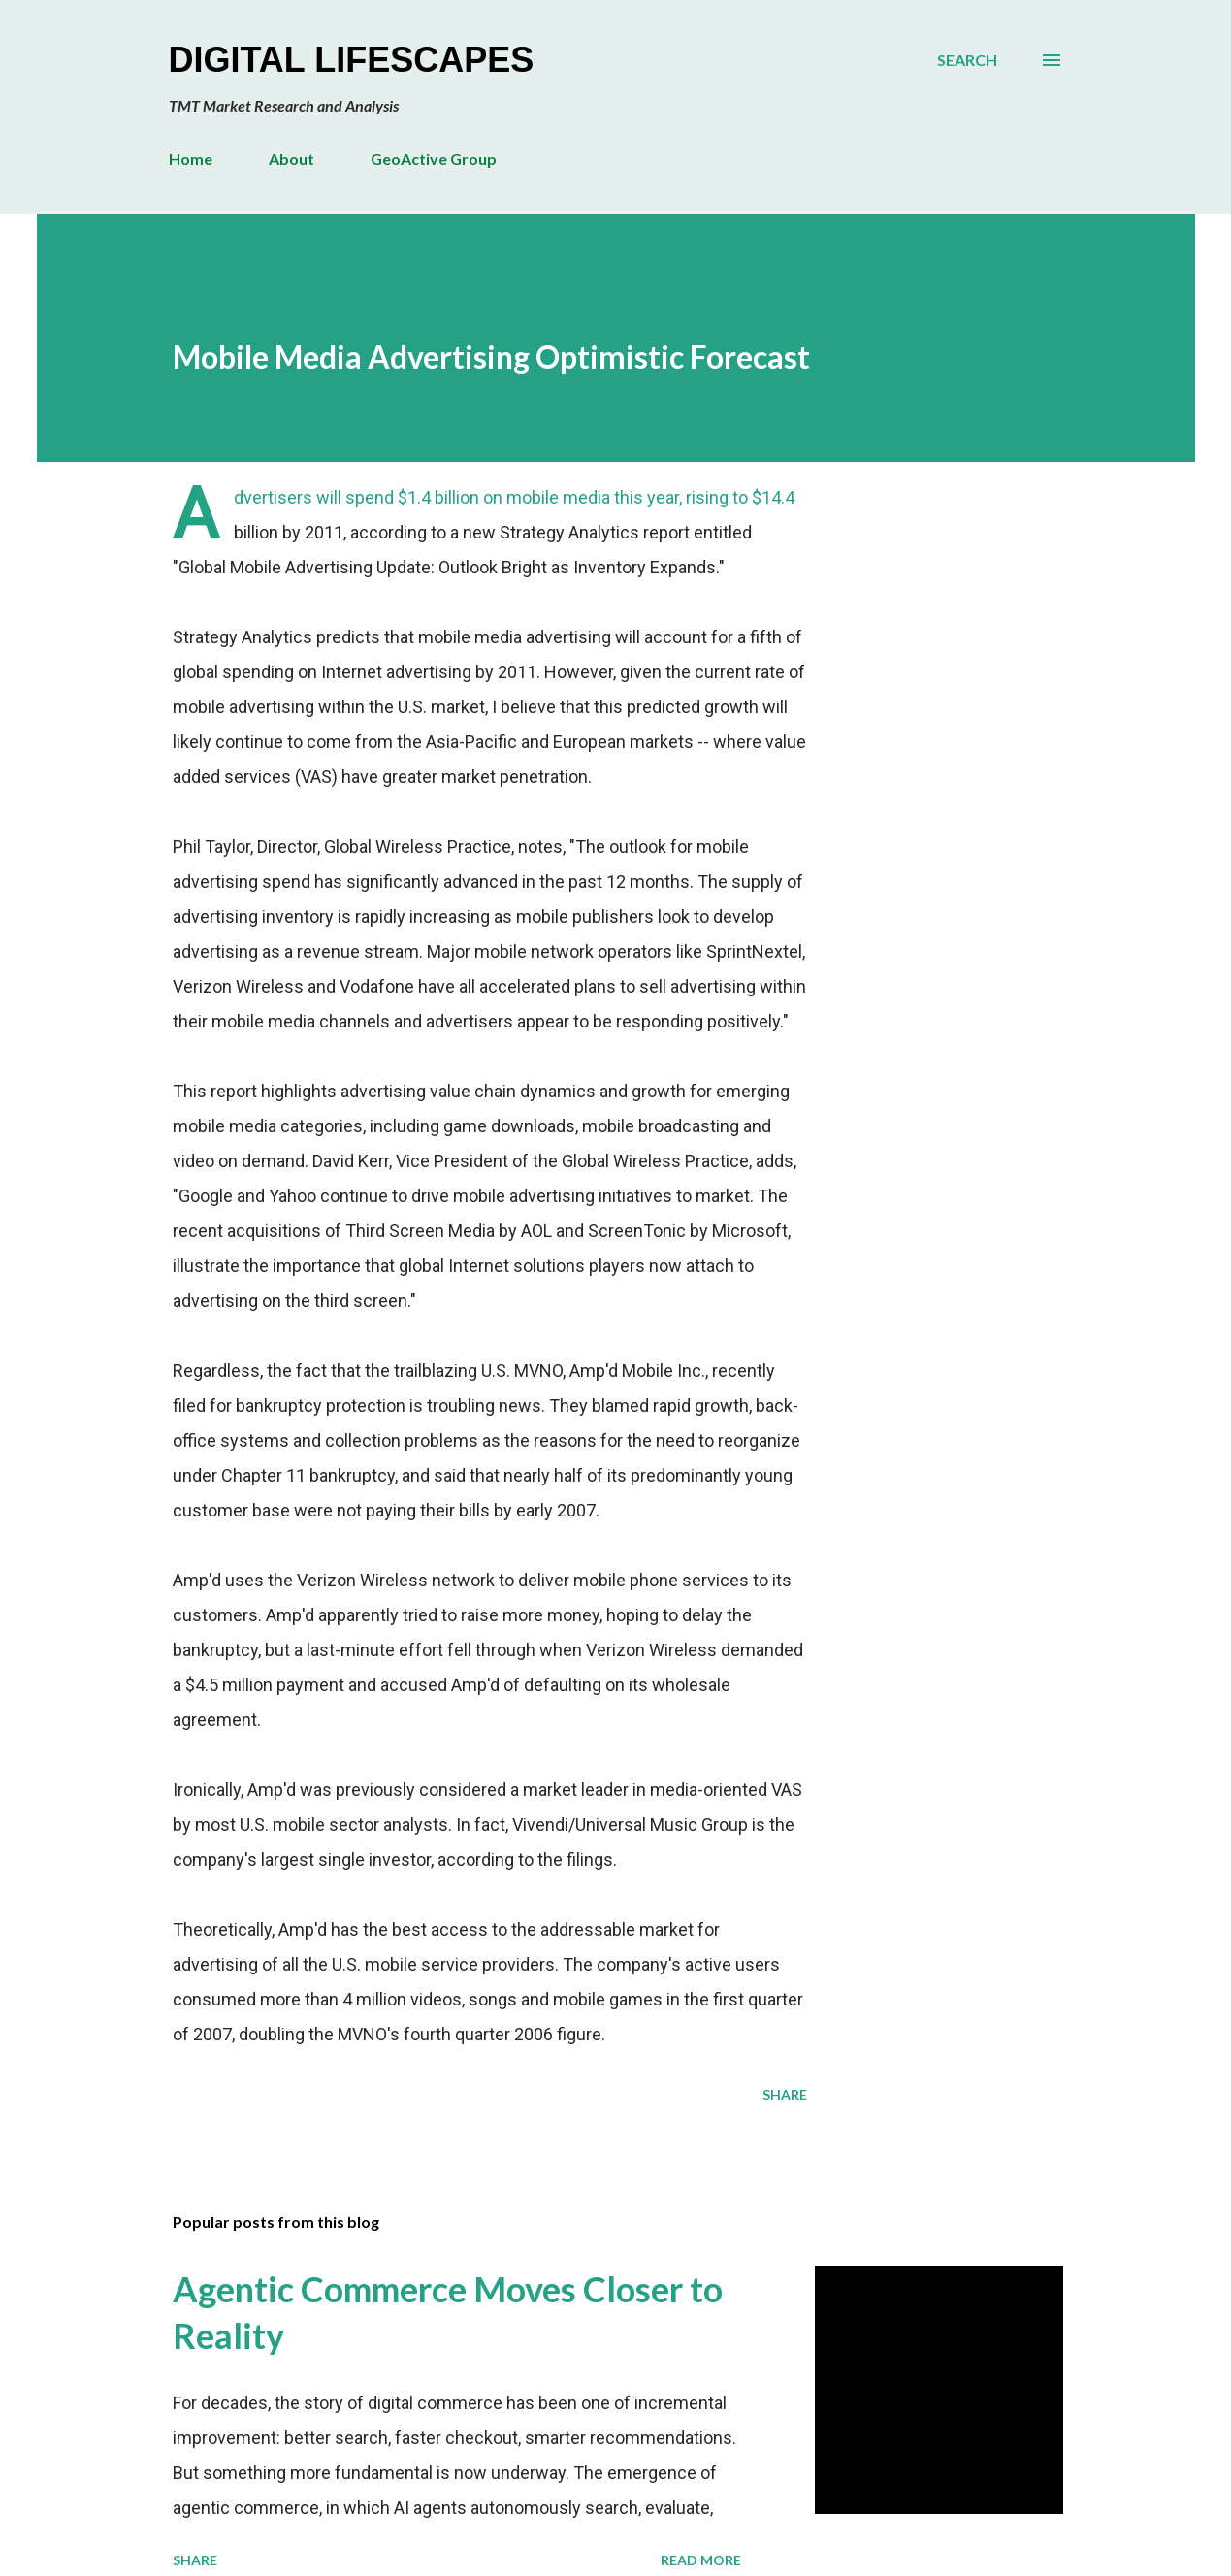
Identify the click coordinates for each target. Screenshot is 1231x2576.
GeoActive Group (434, 158)
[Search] (967, 60)
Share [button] (784, 2094)
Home (190, 158)
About (291, 158)
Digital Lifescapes (352, 60)
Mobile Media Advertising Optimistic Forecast (491, 356)
